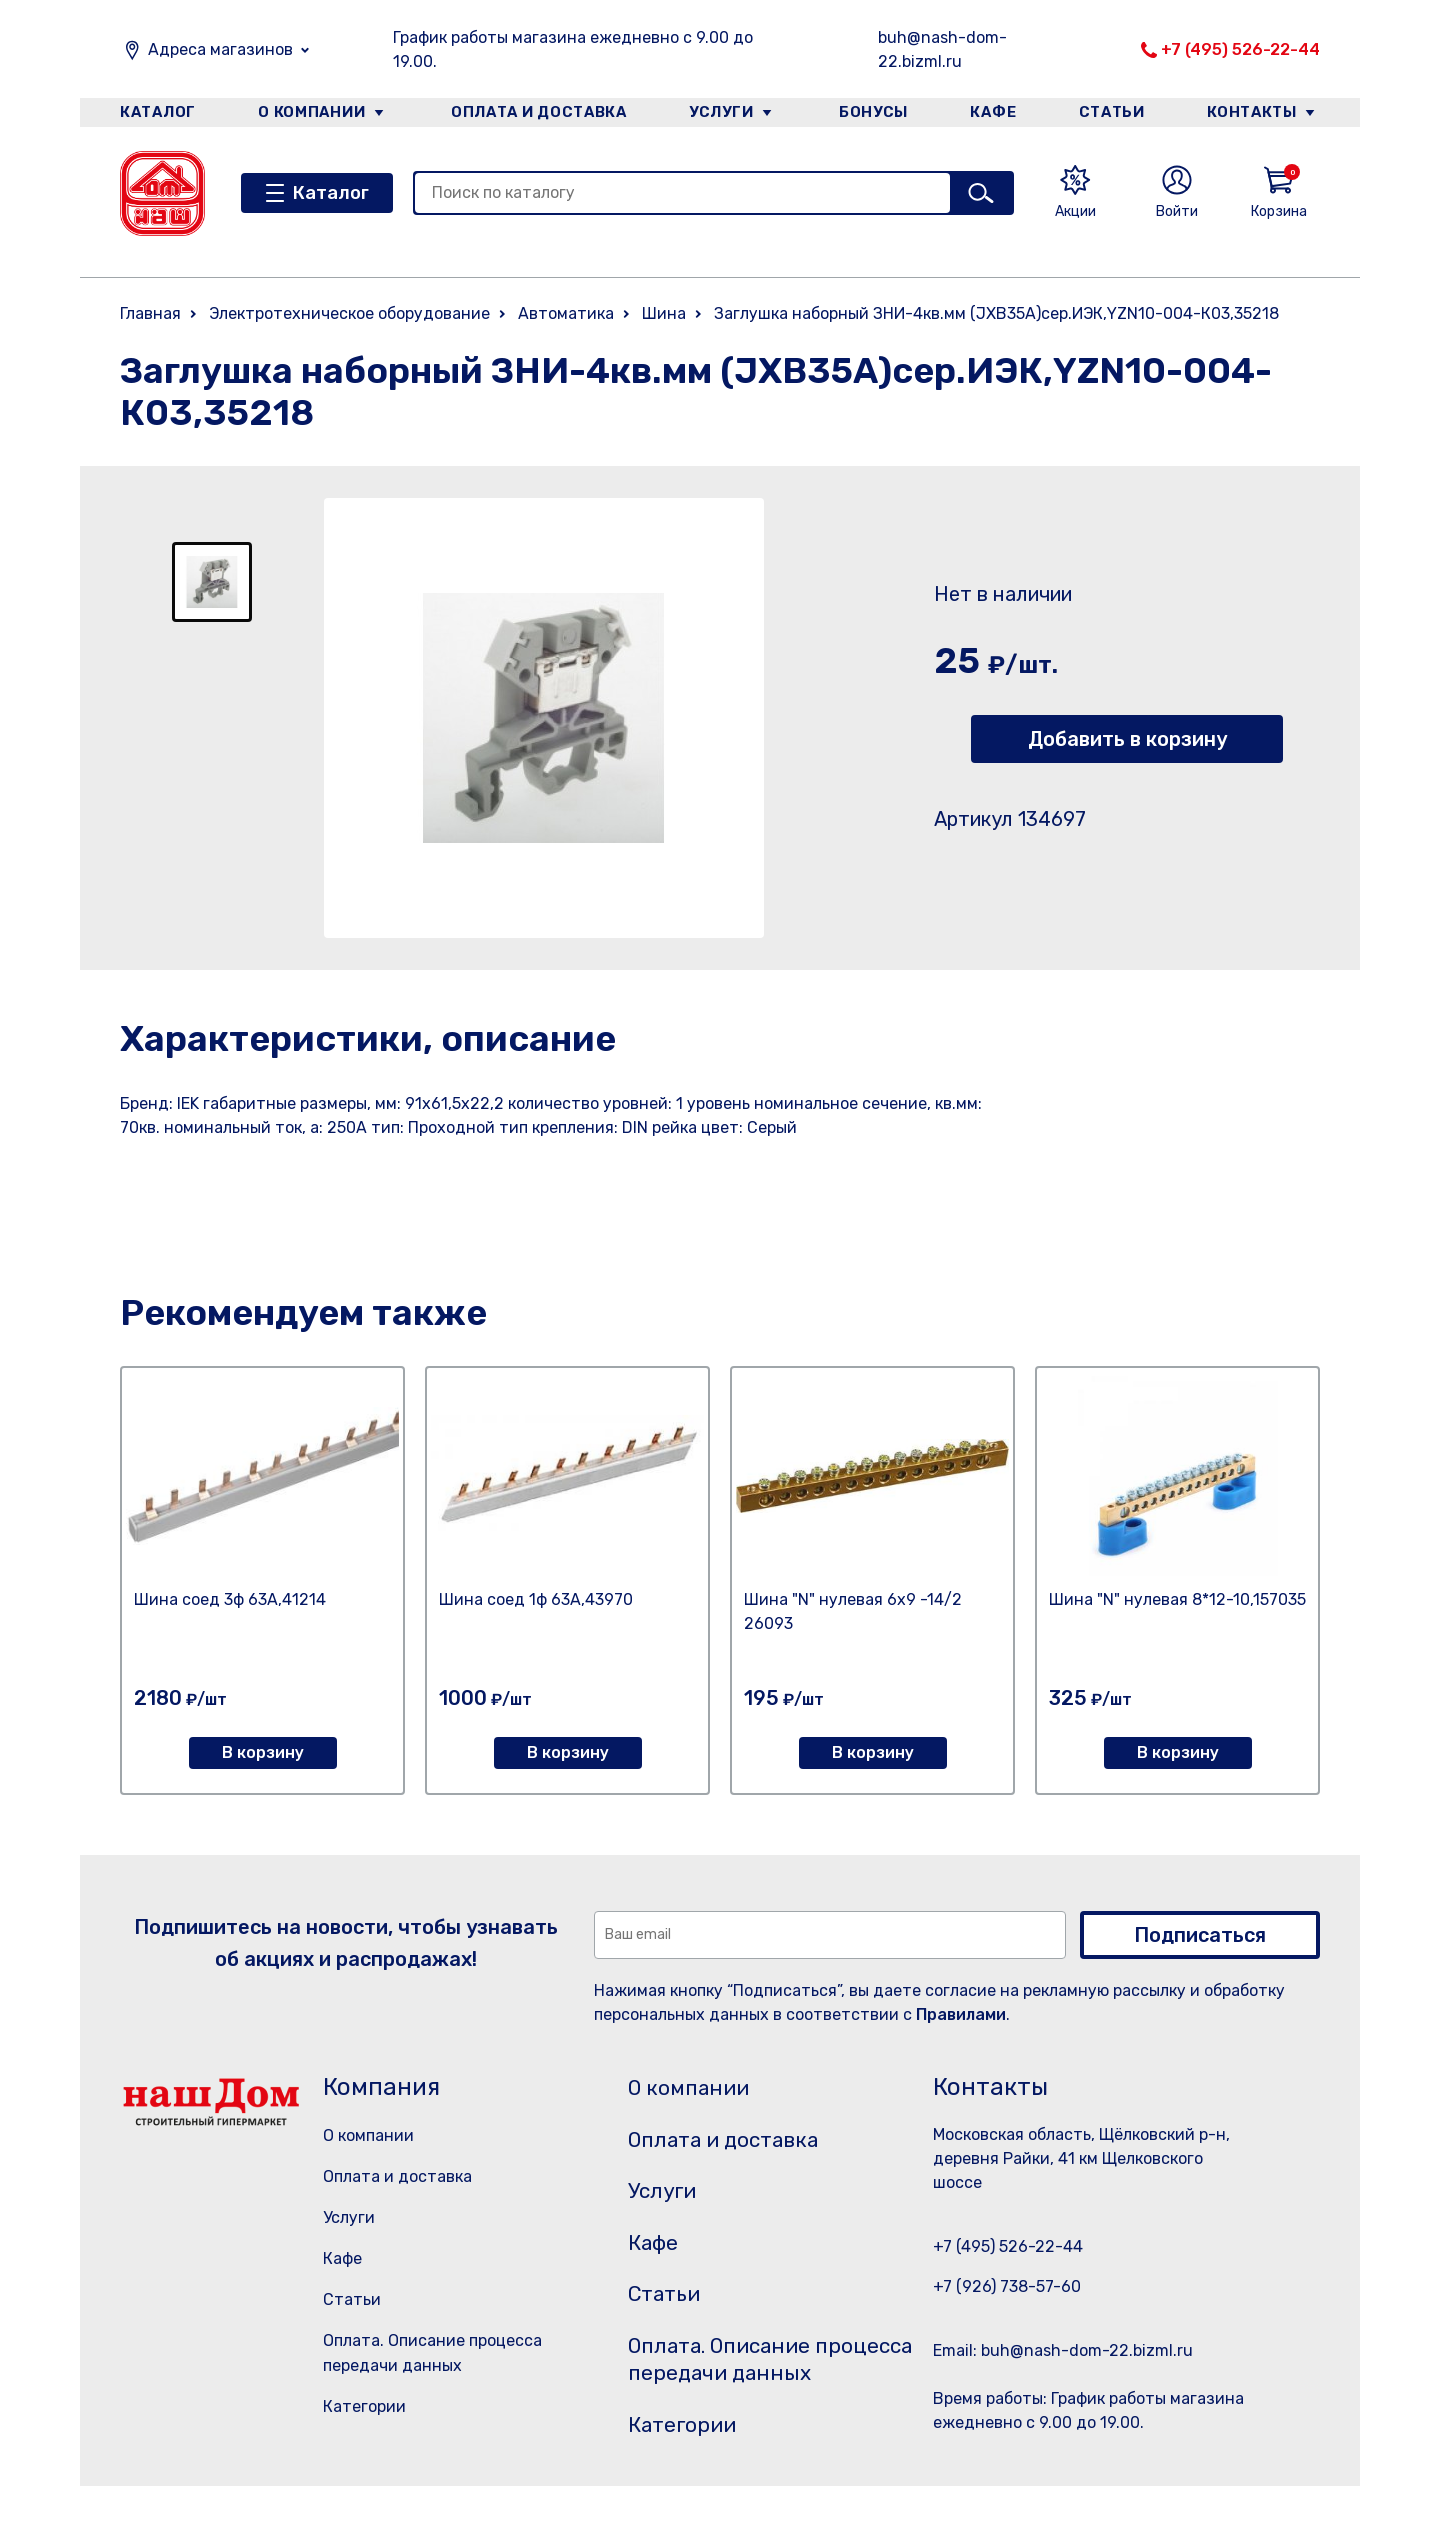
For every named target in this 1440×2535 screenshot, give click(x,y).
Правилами (961, 2014)
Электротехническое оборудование (349, 313)
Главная (150, 313)
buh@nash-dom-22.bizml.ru (942, 49)
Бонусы (870, 113)
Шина (664, 313)
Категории (364, 2406)
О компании (311, 113)
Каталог (156, 113)
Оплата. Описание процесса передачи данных (743, 2390)
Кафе (993, 113)
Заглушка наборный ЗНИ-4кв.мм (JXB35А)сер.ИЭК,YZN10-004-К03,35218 (996, 313)
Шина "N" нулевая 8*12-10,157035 (1177, 1599)
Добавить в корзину (1127, 739)
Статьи (1114, 113)
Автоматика (566, 313)
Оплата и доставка (535, 113)
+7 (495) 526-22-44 (1240, 49)
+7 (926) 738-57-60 (1007, 2286)
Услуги (719, 113)
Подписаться (1200, 1935)
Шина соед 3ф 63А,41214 (230, 1599)
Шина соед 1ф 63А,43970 (536, 1599)
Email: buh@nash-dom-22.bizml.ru (1063, 2350)
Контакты (1256, 113)
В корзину (263, 1752)
